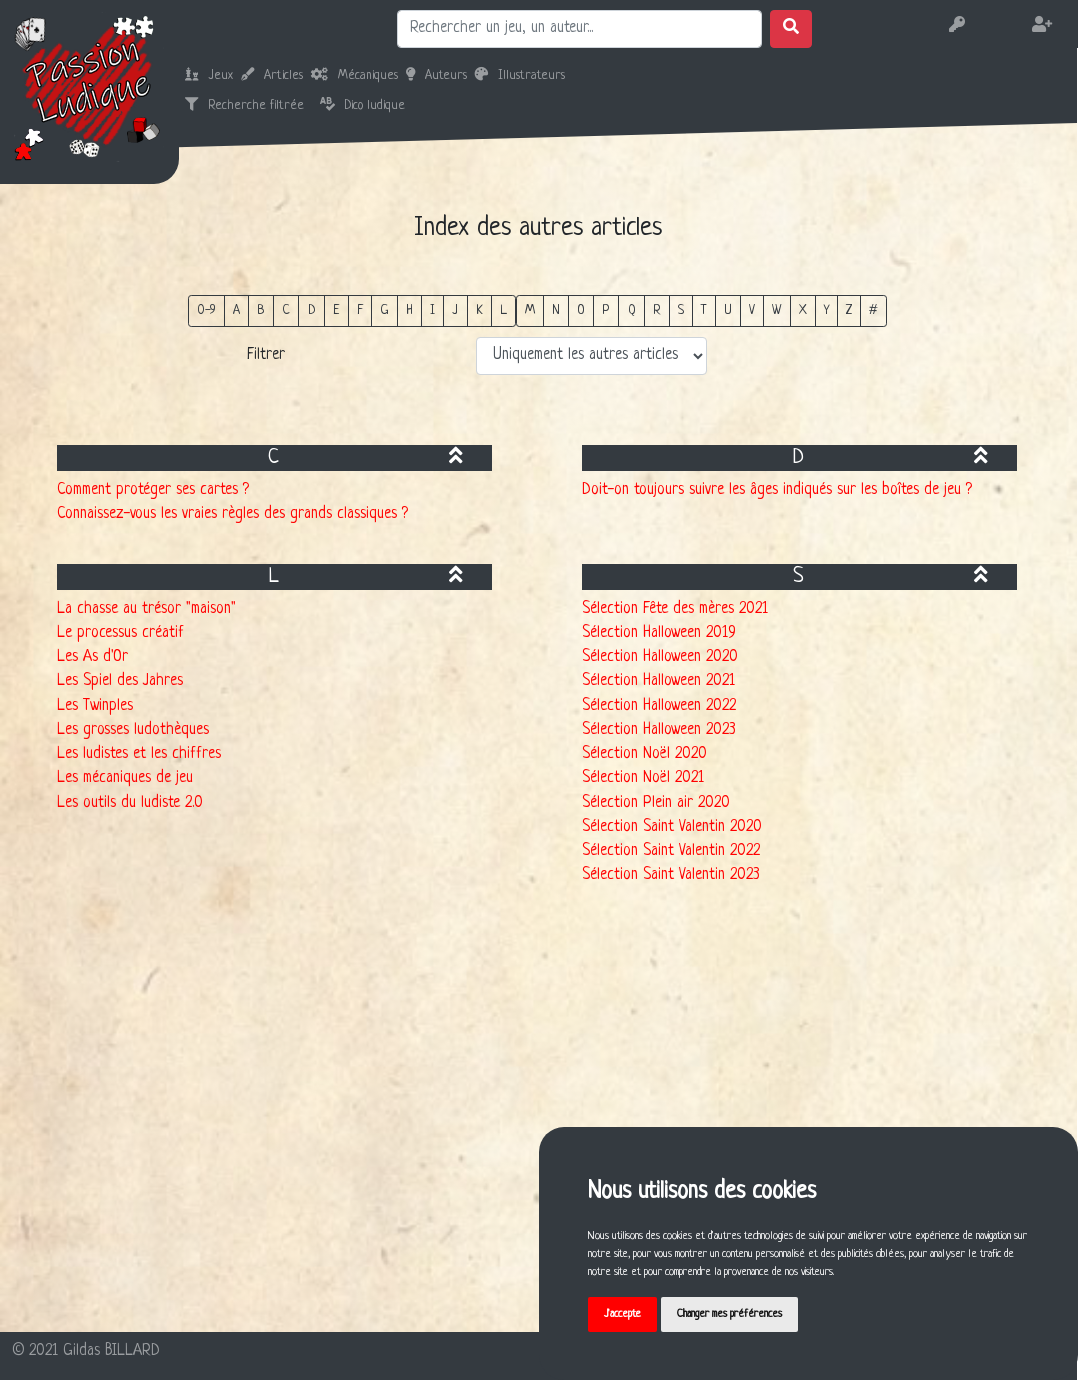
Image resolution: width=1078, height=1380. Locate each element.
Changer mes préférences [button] (729, 1314)
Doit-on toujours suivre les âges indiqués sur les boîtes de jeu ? (777, 490)
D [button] (312, 310)
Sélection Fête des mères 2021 (675, 609)
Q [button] (632, 310)
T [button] (704, 310)
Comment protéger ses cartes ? (153, 490)
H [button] (409, 310)
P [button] (606, 310)
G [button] (384, 310)
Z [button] (849, 310)
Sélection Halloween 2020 (660, 657)
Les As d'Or (92, 657)
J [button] (455, 310)
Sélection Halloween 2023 (659, 730)
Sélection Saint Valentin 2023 (671, 875)
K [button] (479, 310)
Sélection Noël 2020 (644, 754)
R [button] (657, 310)
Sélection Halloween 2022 (659, 706)
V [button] (752, 310)
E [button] (336, 310)
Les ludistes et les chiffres (139, 754)
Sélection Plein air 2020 (656, 803)
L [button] (503, 310)
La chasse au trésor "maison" (146, 609)
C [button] (286, 310)
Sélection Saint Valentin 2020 (672, 827)
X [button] (803, 310)
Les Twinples (95, 706)
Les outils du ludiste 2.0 (130, 803)
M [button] (530, 310)
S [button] (681, 310)
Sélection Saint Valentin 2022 (671, 851)
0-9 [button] (206, 310)
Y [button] (826, 310)
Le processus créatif (120, 633)
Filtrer (266, 355)
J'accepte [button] (622, 1314)
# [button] (873, 310)
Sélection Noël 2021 (643, 778)
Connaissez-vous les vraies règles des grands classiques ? (232, 514)
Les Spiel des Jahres (120, 681)
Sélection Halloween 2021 (658, 681)
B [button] (261, 310)
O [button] (581, 310)
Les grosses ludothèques (133, 730)
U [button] (728, 310)
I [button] (432, 310)
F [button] (360, 310)
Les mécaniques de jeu (125, 778)
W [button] (776, 310)
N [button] (556, 310)
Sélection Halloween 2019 (659, 633)
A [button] (236, 310)
